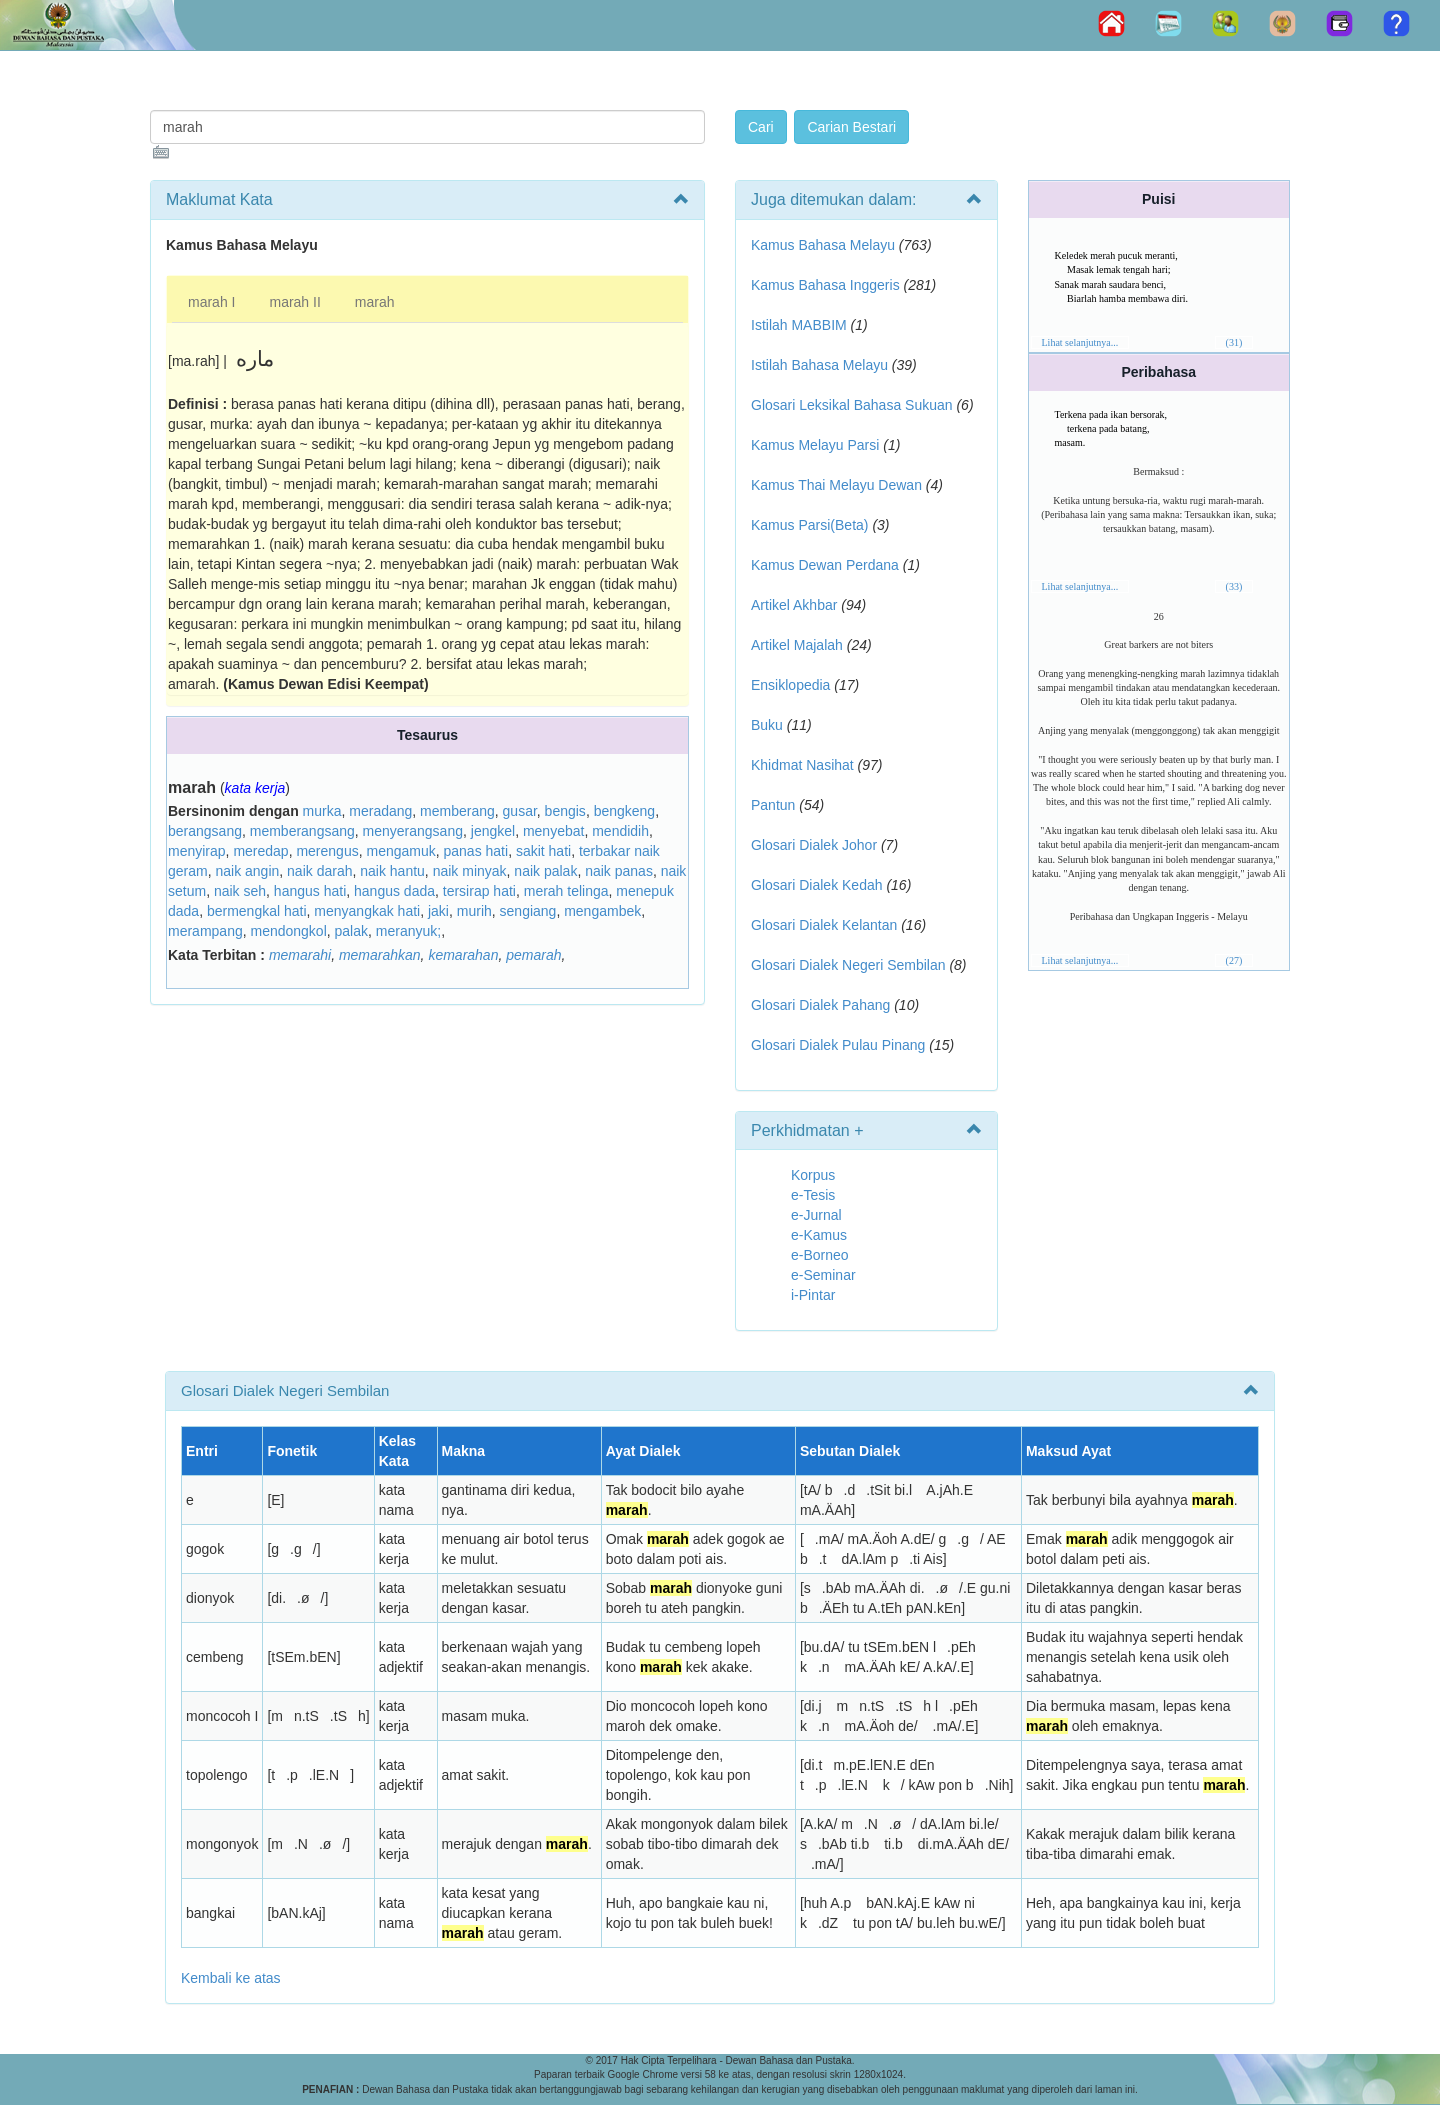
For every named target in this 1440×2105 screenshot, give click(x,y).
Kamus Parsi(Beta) (809, 525)
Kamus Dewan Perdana (825, 565)
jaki (438, 911)
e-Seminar (823, 1275)
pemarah (533, 955)
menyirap (197, 851)
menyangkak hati (367, 911)
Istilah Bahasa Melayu (819, 365)
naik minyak (470, 871)
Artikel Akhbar (794, 605)
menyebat (553, 831)
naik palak (545, 871)
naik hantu (392, 871)
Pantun (773, 805)
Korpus (813, 1175)
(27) (1234, 960)
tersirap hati (479, 891)
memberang (457, 811)
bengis (565, 811)
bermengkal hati (257, 911)
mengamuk (400, 851)
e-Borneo (820, 1255)
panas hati (476, 851)
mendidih (620, 831)
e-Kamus (819, 1235)
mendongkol (288, 931)
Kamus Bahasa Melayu (825, 245)
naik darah (319, 871)
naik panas (619, 871)
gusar (520, 811)
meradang (380, 811)
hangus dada (394, 891)
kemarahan (463, 955)
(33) (1234, 586)
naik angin (247, 871)
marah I (211, 302)
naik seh (240, 891)
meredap (260, 851)
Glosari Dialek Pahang (820, 1005)
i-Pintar (813, 1295)
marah (375, 302)
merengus (327, 851)
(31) (1234, 342)
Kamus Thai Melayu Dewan (836, 485)
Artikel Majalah (797, 645)
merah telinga (566, 891)
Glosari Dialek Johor (814, 845)
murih (474, 911)
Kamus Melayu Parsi (815, 445)
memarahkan (380, 955)
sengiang (528, 911)
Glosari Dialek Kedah (817, 885)
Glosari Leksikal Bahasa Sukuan (852, 405)
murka (322, 811)
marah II (294, 302)
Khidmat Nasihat (802, 765)
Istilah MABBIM (799, 325)
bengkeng (625, 811)
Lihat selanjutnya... (1080, 342)
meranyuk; (408, 931)
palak (351, 931)
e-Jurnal (816, 1215)
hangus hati (310, 891)
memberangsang (302, 831)
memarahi (300, 955)
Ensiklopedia (790, 685)
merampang (205, 931)
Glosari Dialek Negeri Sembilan (848, 965)
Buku (767, 725)
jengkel (493, 831)
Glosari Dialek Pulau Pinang (838, 1045)
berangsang (205, 831)
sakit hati (543, 851)
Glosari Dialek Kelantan (824, 925)
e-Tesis (813, 1195)
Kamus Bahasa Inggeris (825, 285)
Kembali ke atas (231, 1978)
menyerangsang (413, 831)
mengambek (602, 911)
